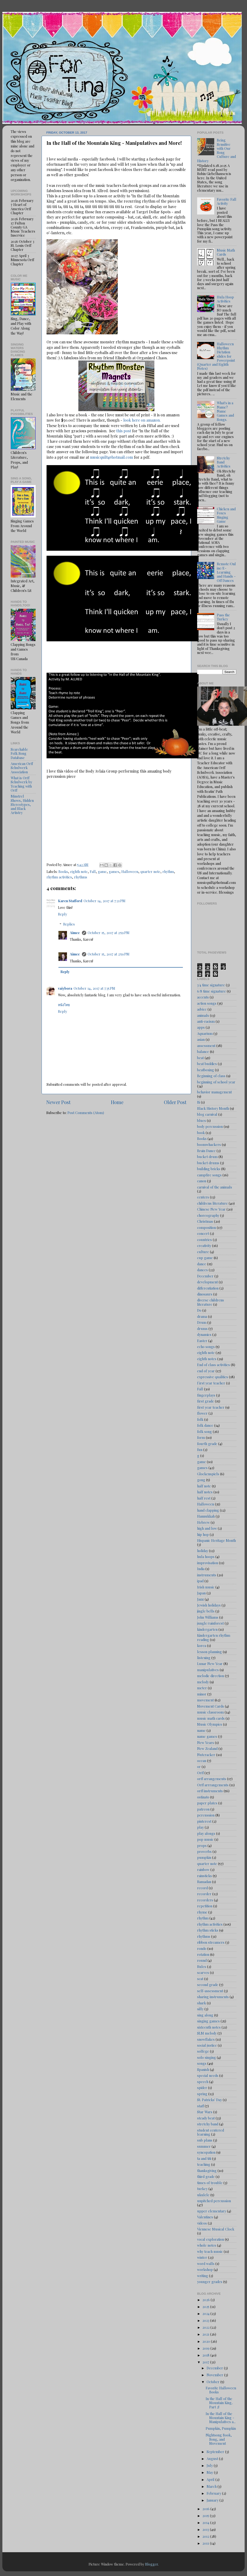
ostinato (203, 1797)
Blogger (151, 2564)
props (202, 1845)
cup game (205, 1257)
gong (201, 1479)
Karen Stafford (70, 900)
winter (202, 2257)
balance (203, 1051)
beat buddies (207, 1063)
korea (201, 1645)
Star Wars (204, 2111)
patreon (203, 1809)
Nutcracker (206, 1754)
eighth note (79, 871)
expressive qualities (212, 1376)
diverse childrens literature (210, 1302)
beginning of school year (216, 1082)
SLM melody (207, 2033)
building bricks (208, 1168)
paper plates (207, 1803)
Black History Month (213, 1108)
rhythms (80, 877)
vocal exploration (210, 2239)
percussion (205, 1815)
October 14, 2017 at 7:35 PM (94, 988)
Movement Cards (210, 1706)
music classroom (210, 1712)
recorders (205, 1900)
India (200, 1568)
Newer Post (58, 1102)
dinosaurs (204, 1294)
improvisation (207, 1562)
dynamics (204, 1334)
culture (203, 1251)
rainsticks (204, 1875)
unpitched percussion (214, 2200)
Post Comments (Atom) (85, 1112)
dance (201, 1263)
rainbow (203, 1869)
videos (202, 2223)
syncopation (206, 2152)
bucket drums (208, 1162)
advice (202, 1009)
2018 (206, 2355)
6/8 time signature (211, 991)
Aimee (75, 932)
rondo (201, 1948)
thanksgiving (207, 2170)
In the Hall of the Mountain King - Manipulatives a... (221, 2417)
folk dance (205, 1425)
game (102, 871)
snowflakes (206, 2039)
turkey (202, 2188)
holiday (202, 1550)
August (213, 2458)
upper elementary (211, 2211)
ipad (200, 1580)
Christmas (205, 1221)
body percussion (210, 1126)
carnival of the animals (214, 1187)
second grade (207, 1984)
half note (204, 1486)
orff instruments (210, 1790)
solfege (203, 2051)
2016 (206, 2508)
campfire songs (209, 1175)
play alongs (206, 1833)
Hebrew (203, 1522)
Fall (93, 871)
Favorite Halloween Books (221, 2390)
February (214, 2493)
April (211, 2479)
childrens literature (212, 1203)
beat (200, 1057)
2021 (206, 2334)
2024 (206, 2313)
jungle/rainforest (210, 1623)
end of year (206, 1370)
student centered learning (210, 2132)
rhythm (168, 871)
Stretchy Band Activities (223, 462)
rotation (203, 1954)
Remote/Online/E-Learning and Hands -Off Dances (226, 572)
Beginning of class (211, 1075)
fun (199, 1449)
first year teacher (210, 1407)
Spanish (203, 2069)
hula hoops (205, 1556)
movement (205, 1700)
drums (202, 1328)
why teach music (210, 2251)
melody (203, 1682)
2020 (206, 2341)
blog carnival (207, 1114)
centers (203, 1197)
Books (63, 871)
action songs (206, 1003)
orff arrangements (211, 1778)
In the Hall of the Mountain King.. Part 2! (219, 2402)
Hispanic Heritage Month (216, 1540)
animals (203, 1015)
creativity (204, 1245)
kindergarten (207, 1629)
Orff (200, 1772)
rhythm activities (59, 877)
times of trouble (210, 2182)
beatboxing (205, 1069)
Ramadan (204, 1881)
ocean (201, 1760)
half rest (203, 1498)
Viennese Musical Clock (215, 2229)
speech (202, 2081)
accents (203, 997)
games (114, 871)
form (201, 1437)
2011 (206, 2543)
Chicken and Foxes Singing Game (226, 515)
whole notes (206, 2245)
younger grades (209, 2281)
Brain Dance (206, 1150)
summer (204, 2146)
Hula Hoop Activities (225, 299)
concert (203, 1233)
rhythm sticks (207, 1930)
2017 (206, 2362)
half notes (205, 1492)
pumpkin (204, 1857)
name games (207, 1736)
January (213, 2500)
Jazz (200, 1599)
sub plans (204, 2140)
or (199, 1766)
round (202, 1960)
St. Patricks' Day (209, 2099)
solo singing (206, 2057)
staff (200, 2106)
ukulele (203, 2194)
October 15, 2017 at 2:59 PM (108, 932)
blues (201, 1120)
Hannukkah (206, 1516)
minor (201, 1694)
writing (202, 2275)
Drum (201, 1322)
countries (204, 1239)
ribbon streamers (210, 1942)
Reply (62, 914)
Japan (201, 1593)
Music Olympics (209, 1724)
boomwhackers (209, 1144)
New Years (205, 1742)
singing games (208, 2021)
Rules (201, 1966)
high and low (207, 1528)
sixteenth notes (209, 2027)
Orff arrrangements (212, 1784)
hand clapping (208, 1510)
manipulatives (208, 1669)
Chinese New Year (211, 1209)
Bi (198, 1102)
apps (201, 1027)
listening (203, 1657)
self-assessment (210, 1990)
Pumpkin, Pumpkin (221, 2428)
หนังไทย (64, 1004)
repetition (204, 1906)
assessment (206, 1045)
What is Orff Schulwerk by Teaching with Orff (21, 784)
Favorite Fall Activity (226, 201)
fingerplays (206, 1395)
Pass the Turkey (223, 617)
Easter (202, 1340)
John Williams (207, 1617)
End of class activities (213, 1364)
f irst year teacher (211, 1383)
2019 (206, 2348)
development (207, 1282)
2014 (206, 2522)
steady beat (206, 2118)
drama (202, 1316)
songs (201, 2063)
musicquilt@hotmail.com (111, 457)
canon (201, 1180)
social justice (207, 2045)
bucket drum (207, 1156)
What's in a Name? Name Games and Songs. (225, 411)
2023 (206, 2320)
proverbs (204, 1851)
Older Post (175, 1102)
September (216, 2451)
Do (199, 1310)
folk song (204, 1431)
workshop (205, 2269)
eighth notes (206, 1358)
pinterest (204, 1821)
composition (206, 1227)
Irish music (205, 1587)
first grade (205, 1401)
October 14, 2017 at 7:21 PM (104, 900)
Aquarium (205, 1033)
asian (201, 1039)
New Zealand (207, 1748)
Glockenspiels (208, 1473)
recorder (204, 1893)
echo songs (206, 1346)
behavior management (214, 1092)
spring (202, 2093)
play (200, 1827)
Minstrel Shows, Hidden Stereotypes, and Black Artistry (22, 804)
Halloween (129, 871)
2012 (206, 2536)
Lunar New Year (210, 1663)
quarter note (150, 871)
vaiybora (65, 988)
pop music (205, 1839)
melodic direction (210, 1675)
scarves (203, 1972)
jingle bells (205, 1611)
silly (200, 2008)
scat (200, 1978)
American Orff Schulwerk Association (22, 767)
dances (202, 1269)
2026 (206, 2299)
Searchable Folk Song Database (19, 753)
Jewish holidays (209, 1605)
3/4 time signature (211, 985)
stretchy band (207, 2124)
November (215, 2374)
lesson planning (209, 1651)
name (201, 1730)
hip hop (203, 1534)
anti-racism (206, 1021)
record (202, 1887)
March (212, 2486)
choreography (208, 1215)
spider (202, 2087)
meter (202, 1687)
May (210, 2472)
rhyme (202, 1912)
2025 (206, 2306)
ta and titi (204, 2158)
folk (200, 1419)
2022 (206, 2327)
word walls (205, 2263)
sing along (205, 2015)
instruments (206, 1575)
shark (201, 2003)
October (213, 2381)
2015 (206, 2515)
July (210, 2465)
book (201, 1132)
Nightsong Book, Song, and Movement (219, 2439)
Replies (69, 924)
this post (123, 430)
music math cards (211, 1718)
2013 (206, 2529)
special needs (207, 2075)
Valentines (205, 2217)
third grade (206, 2176)
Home (117, 1102)
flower (202, 1413)
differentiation (207, 1288)
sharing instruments (213, 1996)
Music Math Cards (226, 252)
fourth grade (207, 1443)
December (205, 1276)
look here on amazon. (142, 420)
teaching (203, 2164)
